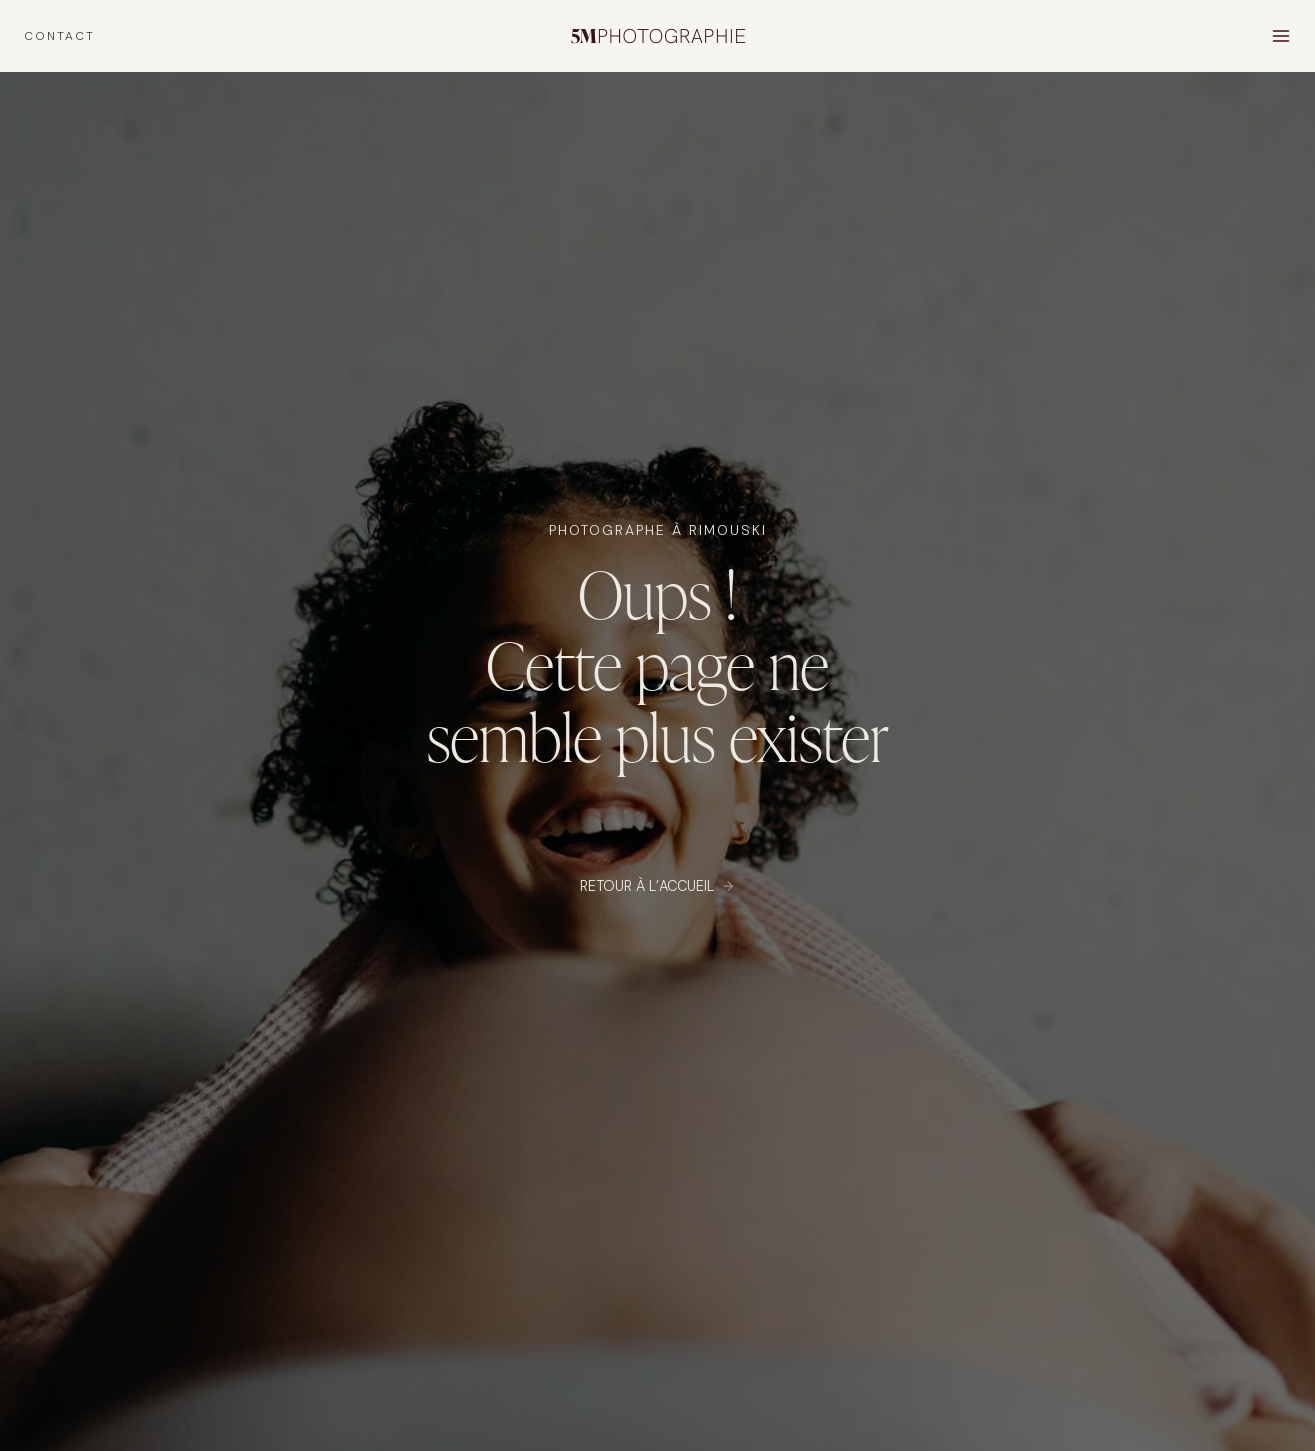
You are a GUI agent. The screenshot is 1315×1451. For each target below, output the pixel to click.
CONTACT (59, 36)
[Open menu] (1280, 35)
